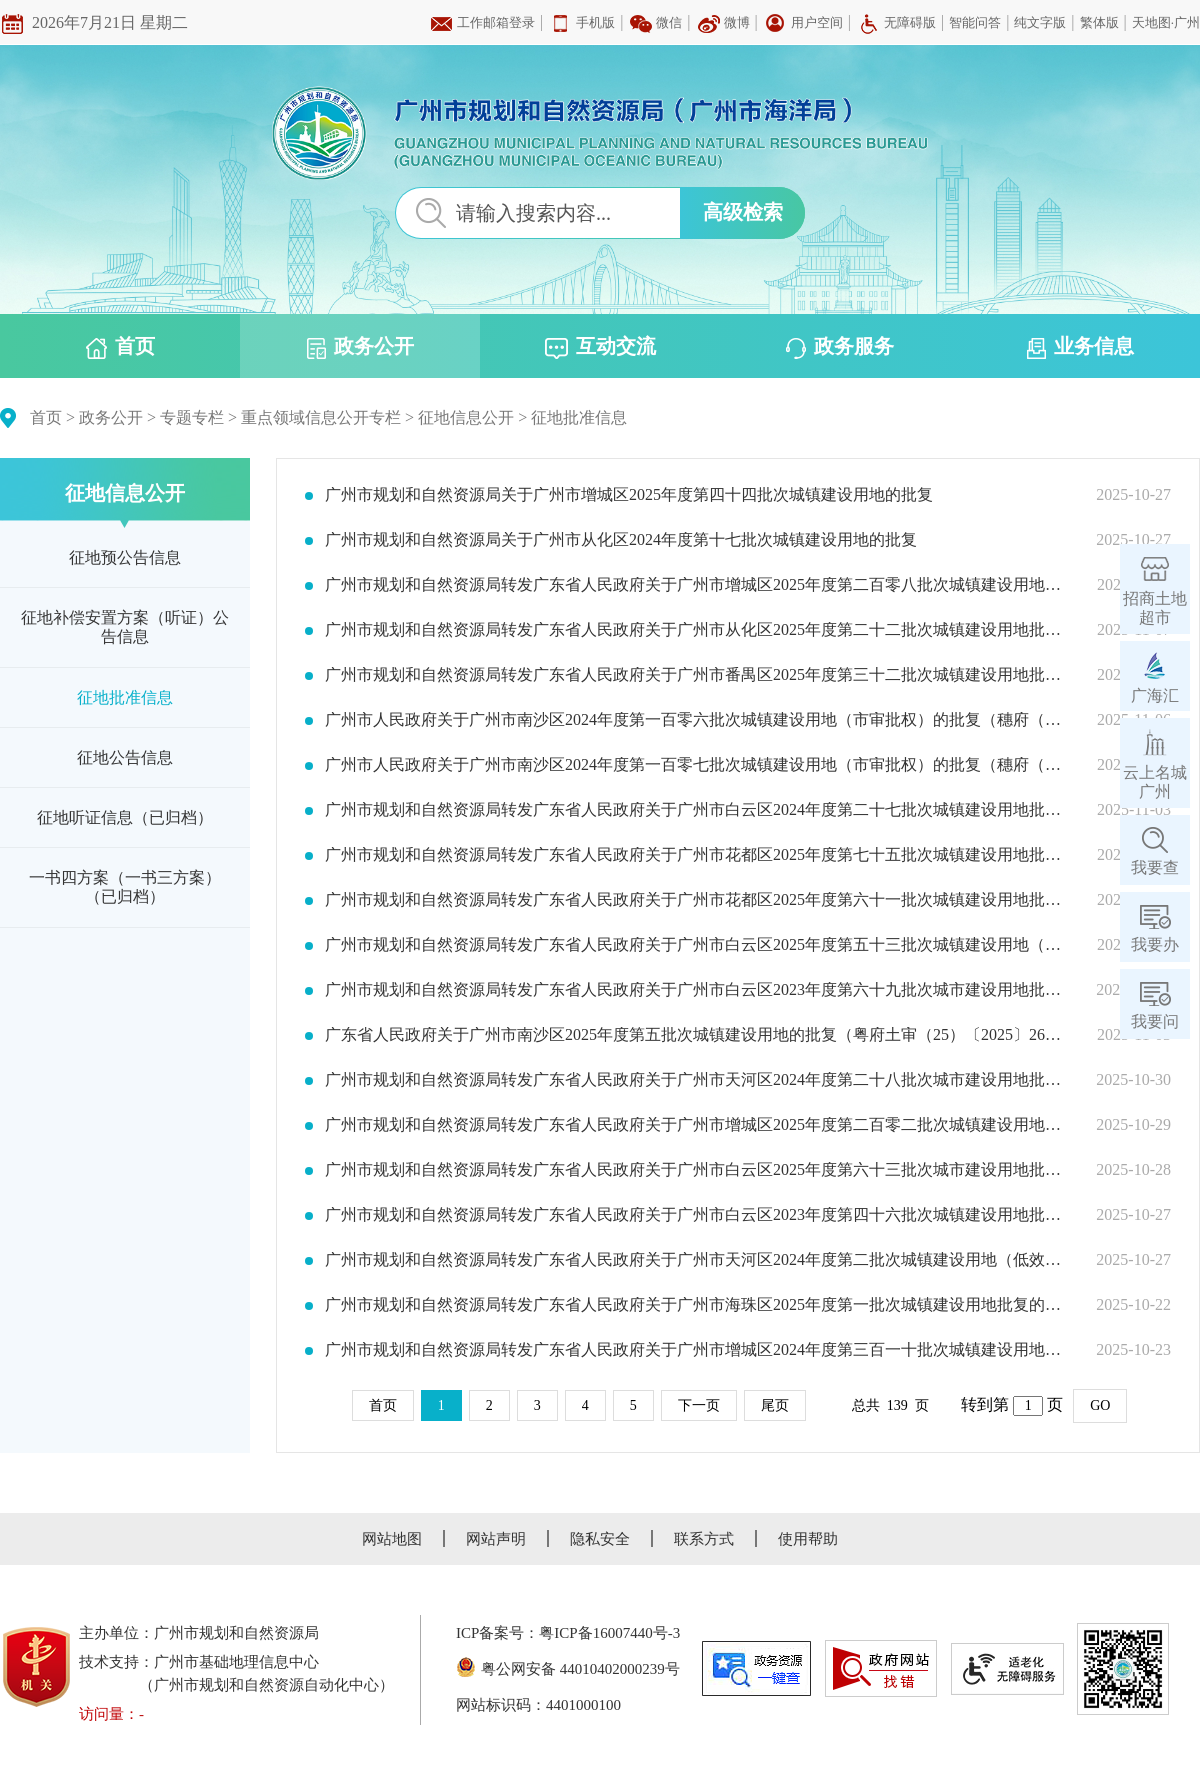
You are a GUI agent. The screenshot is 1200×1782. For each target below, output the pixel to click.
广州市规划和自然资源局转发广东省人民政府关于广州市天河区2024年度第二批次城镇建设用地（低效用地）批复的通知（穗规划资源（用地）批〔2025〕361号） (698, 1260)
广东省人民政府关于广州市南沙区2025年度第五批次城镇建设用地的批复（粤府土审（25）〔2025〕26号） (698, 1035)
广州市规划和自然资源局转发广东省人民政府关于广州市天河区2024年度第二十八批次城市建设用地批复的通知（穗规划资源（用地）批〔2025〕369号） (698, 1080)
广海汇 (1155, 695)
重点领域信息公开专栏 (321, 417)
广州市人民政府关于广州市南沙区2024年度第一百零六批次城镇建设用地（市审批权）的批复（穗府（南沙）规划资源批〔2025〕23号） (698, 720)
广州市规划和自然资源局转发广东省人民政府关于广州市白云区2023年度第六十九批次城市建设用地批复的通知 (698, 990)
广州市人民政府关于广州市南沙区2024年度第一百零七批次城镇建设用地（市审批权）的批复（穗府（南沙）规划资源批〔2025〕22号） (698, 765)
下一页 (699, 1405)
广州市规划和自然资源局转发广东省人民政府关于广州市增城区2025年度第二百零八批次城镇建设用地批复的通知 (698, 585)
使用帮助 (808, 1539)
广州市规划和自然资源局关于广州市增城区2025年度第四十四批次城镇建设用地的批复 (629, 495)
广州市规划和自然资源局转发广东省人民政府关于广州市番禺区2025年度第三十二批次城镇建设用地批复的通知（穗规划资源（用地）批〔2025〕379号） (698, 675)
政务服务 (840, 347)
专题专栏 (192, 417)
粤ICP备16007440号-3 (609, 1633)
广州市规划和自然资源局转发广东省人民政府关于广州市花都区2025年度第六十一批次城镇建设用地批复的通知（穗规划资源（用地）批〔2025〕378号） (698, 900)
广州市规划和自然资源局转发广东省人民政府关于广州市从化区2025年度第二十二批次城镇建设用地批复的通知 (698, 630)
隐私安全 (600, 1539)
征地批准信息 (579, 417)
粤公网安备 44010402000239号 (568, 1669)
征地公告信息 (125, 757)
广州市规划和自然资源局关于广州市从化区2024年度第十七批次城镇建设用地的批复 (621, 540)
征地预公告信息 (125, 557)
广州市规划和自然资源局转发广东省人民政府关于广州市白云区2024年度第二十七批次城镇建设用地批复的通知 (698, 810)
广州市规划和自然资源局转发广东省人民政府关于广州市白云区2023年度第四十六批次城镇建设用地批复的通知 (698, 1215)
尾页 (775, 1405)
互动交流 (600, 347)
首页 (120, 347)
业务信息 (1080, 347)
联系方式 (704, 1539)
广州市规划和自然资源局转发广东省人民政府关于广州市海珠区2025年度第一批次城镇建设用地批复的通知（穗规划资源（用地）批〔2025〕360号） (698, 1305)
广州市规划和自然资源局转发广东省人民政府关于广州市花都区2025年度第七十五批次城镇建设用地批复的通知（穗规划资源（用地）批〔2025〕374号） (698, 855)
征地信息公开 (466, 417)
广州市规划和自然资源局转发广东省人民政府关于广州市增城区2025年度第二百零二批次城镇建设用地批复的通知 (698, 1125)
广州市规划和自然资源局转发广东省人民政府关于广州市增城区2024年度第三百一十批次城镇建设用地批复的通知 (698, 1350)
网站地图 (392, 1539)
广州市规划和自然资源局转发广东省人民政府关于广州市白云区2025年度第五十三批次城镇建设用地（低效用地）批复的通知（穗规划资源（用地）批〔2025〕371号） (698, 945)
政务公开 (360, 347)
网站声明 (496, 1539)
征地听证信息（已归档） (125, 817)
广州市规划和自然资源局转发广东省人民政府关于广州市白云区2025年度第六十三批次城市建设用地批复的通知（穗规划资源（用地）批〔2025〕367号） (698, 1170)
